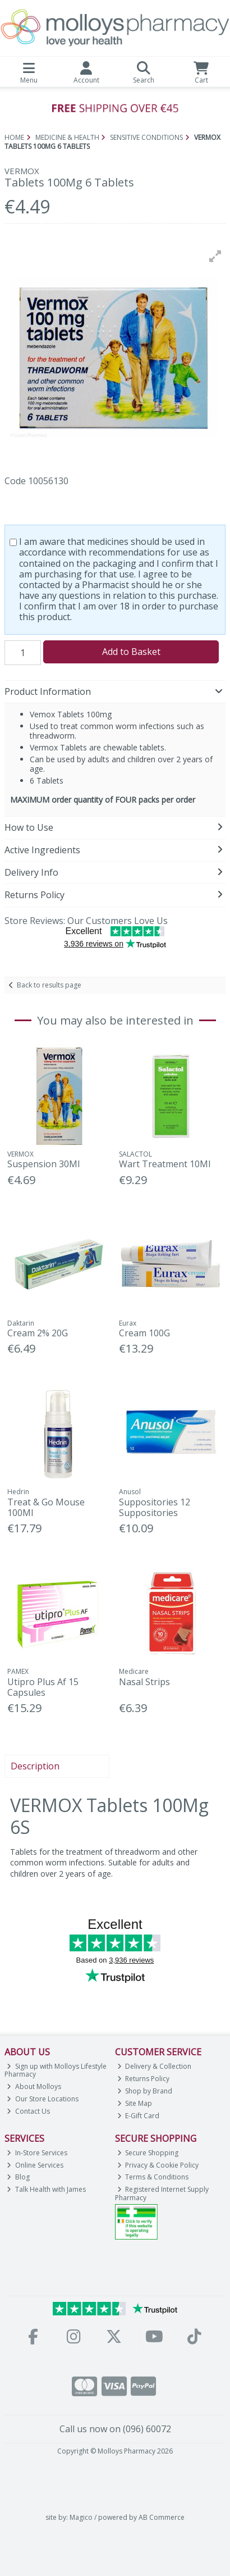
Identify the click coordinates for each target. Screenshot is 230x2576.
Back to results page (49, 985)
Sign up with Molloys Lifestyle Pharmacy (55, 2070)
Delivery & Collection (154, 2066)
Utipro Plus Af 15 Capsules (43, 1687)
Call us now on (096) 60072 (115, 2429)
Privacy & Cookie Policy (158, 2165)
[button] (215, 256)
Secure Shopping (148, 2153)
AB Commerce (162, 2517)
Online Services (35, 2165)
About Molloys (34, 2086)
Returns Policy (143, 2078)
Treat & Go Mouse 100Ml (46, 1507)
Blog (18, 2177)
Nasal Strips (144, 1682)
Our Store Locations (43, 2099)
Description (35, 1766)
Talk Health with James (46, 2189)
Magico (81, 2517)
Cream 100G (144, 1333)
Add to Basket (131, 651)
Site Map (135, 2103)
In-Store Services (37, 2153)
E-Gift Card (138, 2115)
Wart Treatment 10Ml (164, 1164)
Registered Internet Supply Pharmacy (162, 2193)
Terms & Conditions (153, 2177)
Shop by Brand (145, 2091)
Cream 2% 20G (37, 1333)
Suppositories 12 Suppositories (154, 1507)
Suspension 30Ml (43, 1164)
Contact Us (28, 2111)
